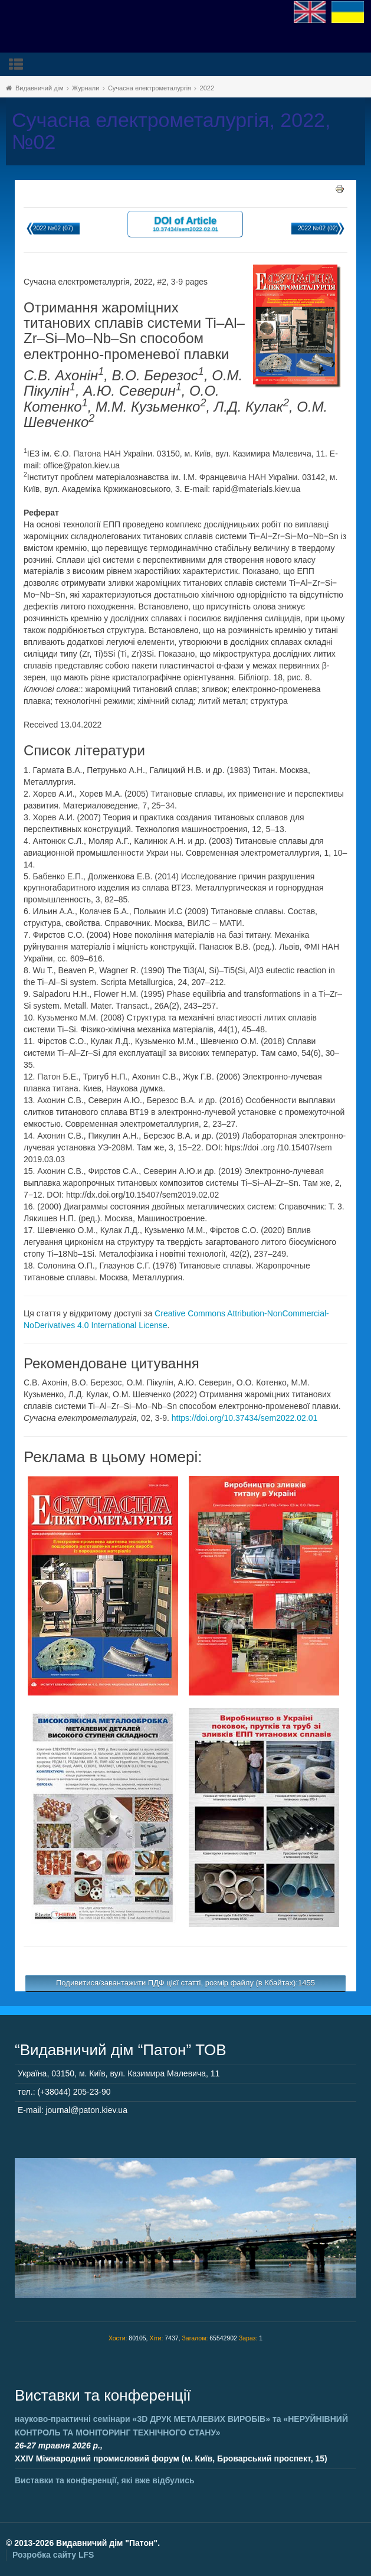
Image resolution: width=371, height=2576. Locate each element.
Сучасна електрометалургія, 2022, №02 (171, 131)
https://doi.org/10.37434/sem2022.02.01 (245, 1418)
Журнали (85, 88)
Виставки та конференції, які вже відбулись (105, 2480)
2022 (207, 88)
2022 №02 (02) (317, 228)
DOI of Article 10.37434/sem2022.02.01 (185, 223)
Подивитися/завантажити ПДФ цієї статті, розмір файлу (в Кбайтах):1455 (185, 1982)
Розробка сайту (53, 2554)
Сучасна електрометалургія (149, 88)
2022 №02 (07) (53, 228)
